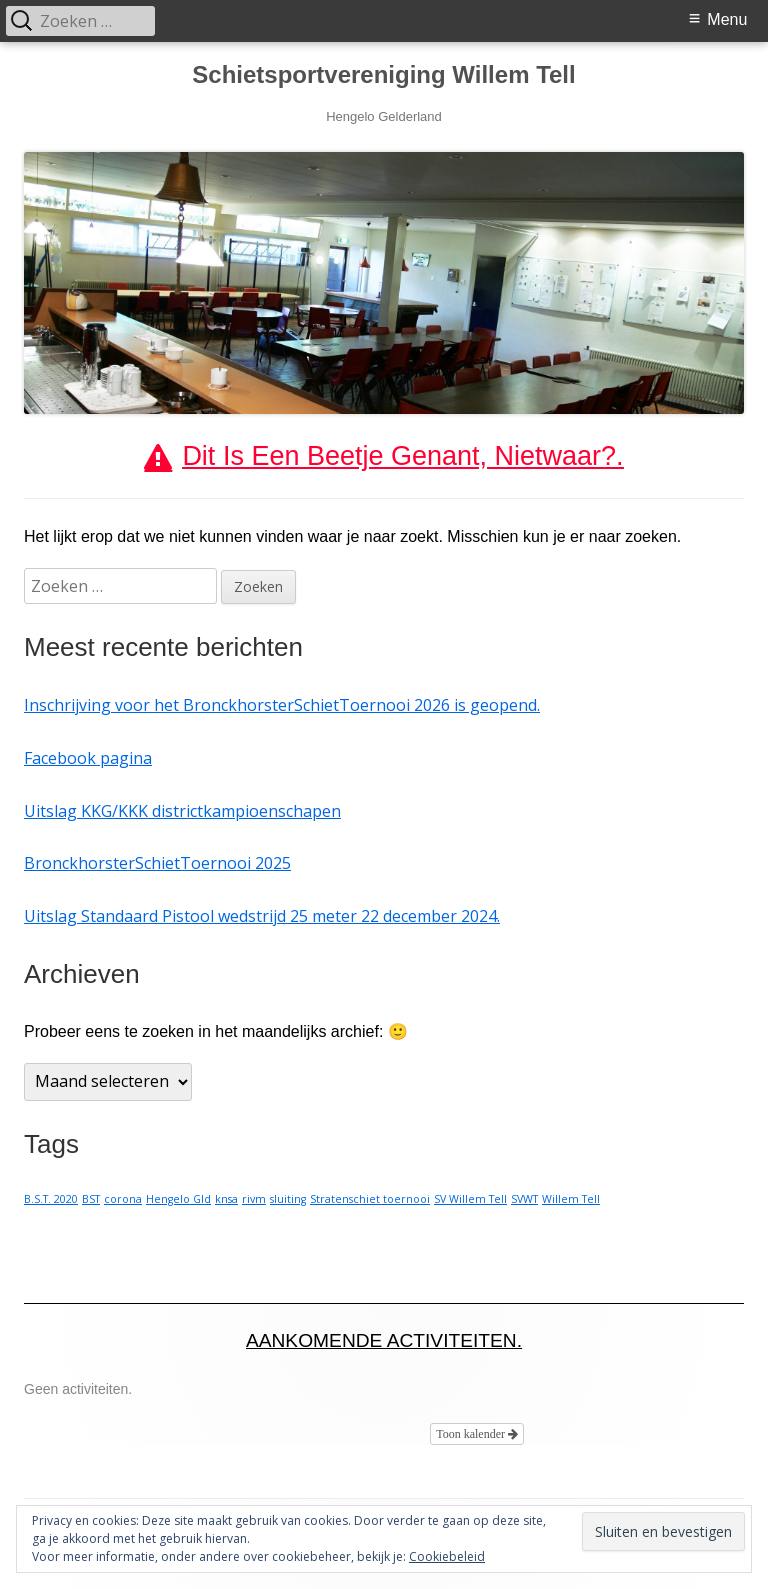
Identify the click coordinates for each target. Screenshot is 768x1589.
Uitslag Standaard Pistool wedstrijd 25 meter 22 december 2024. (262, 916)
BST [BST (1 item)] (91, 1199)
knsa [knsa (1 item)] (226, 1199)
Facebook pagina (88, 758)
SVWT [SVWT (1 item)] (524, 1199)
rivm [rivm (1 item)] (254, 1199)
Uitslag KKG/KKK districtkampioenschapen (182, 811)
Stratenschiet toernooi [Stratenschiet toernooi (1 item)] (370, 1199)
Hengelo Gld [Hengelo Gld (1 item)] (178, 1199)
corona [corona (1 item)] (123, 1199)
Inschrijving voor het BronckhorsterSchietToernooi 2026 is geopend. (282, 705)
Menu (727, 19)
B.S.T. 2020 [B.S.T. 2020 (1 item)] (51, 1199)
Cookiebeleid (447, 1556)
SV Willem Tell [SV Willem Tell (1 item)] (470, 1199)
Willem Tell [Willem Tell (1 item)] (571, 1199)
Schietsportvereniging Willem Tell (383, 74)
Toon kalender (477, 1434)
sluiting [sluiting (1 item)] (288, 1199)
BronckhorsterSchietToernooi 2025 (157, 863)
